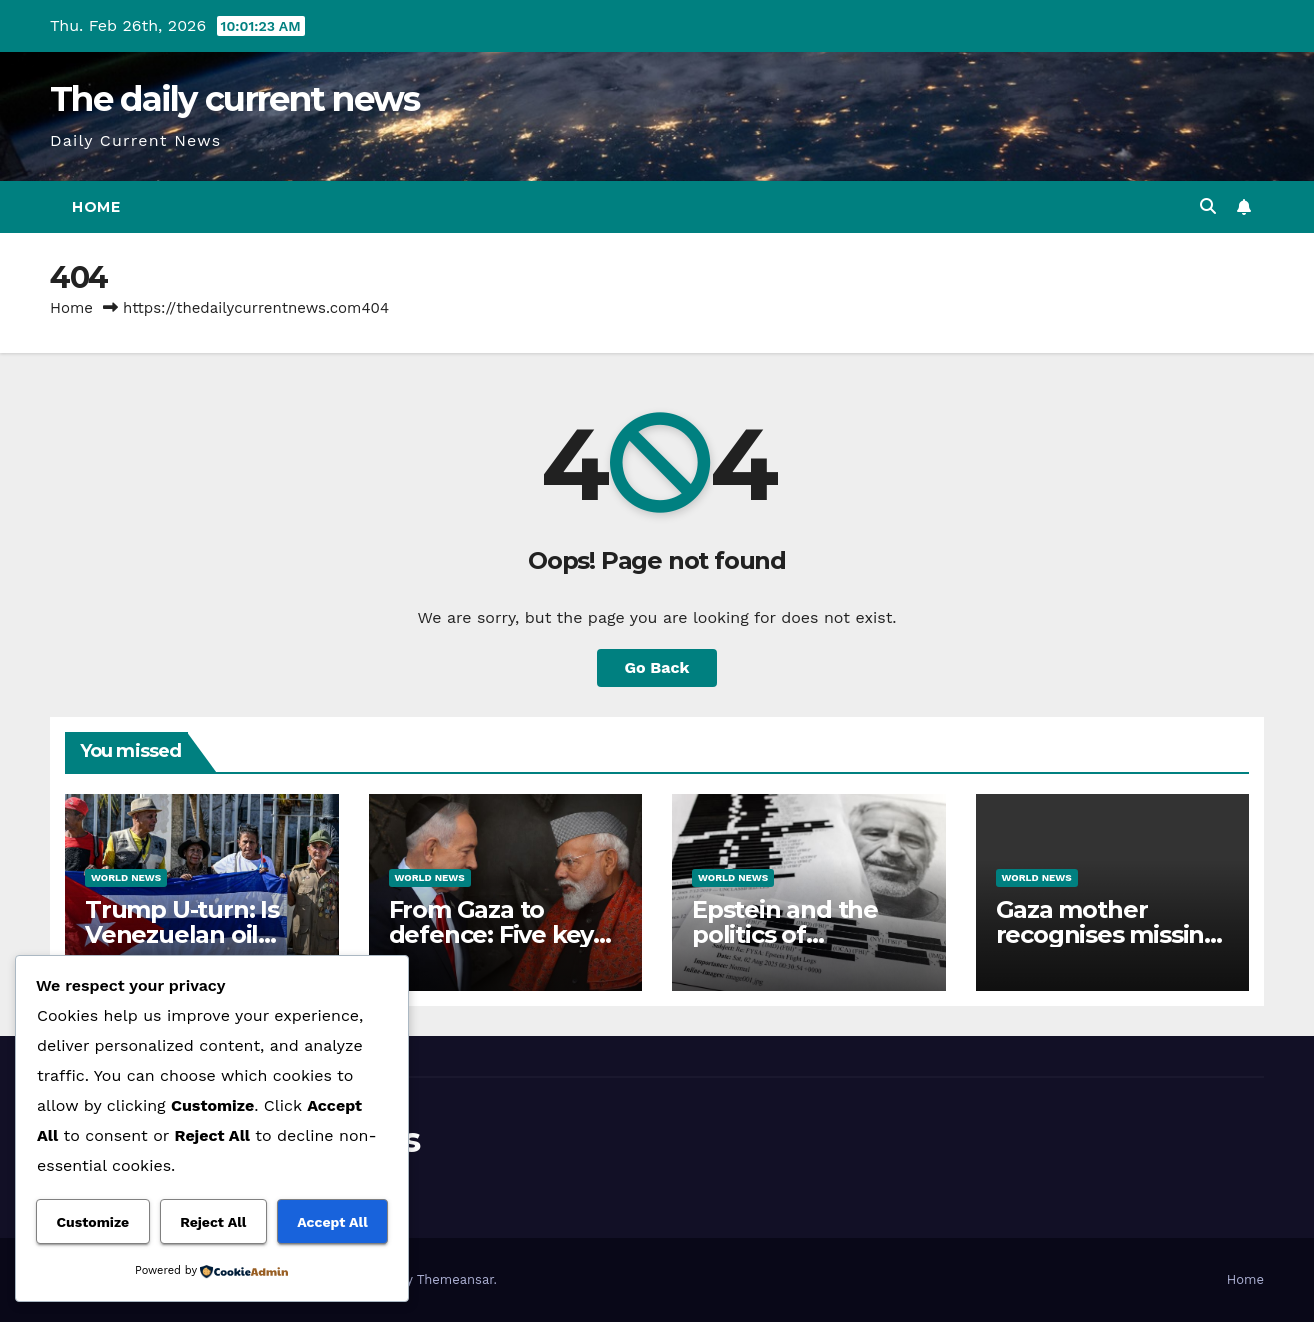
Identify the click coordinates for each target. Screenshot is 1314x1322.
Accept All (332, 1222)
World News (126, 877)
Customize (92, 1222)
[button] (1208, 206)
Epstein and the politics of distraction (785, 934)
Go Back (657, 667)
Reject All (213, 1222)
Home (96, 207)
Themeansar (455, 1279)
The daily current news (235, 99)
